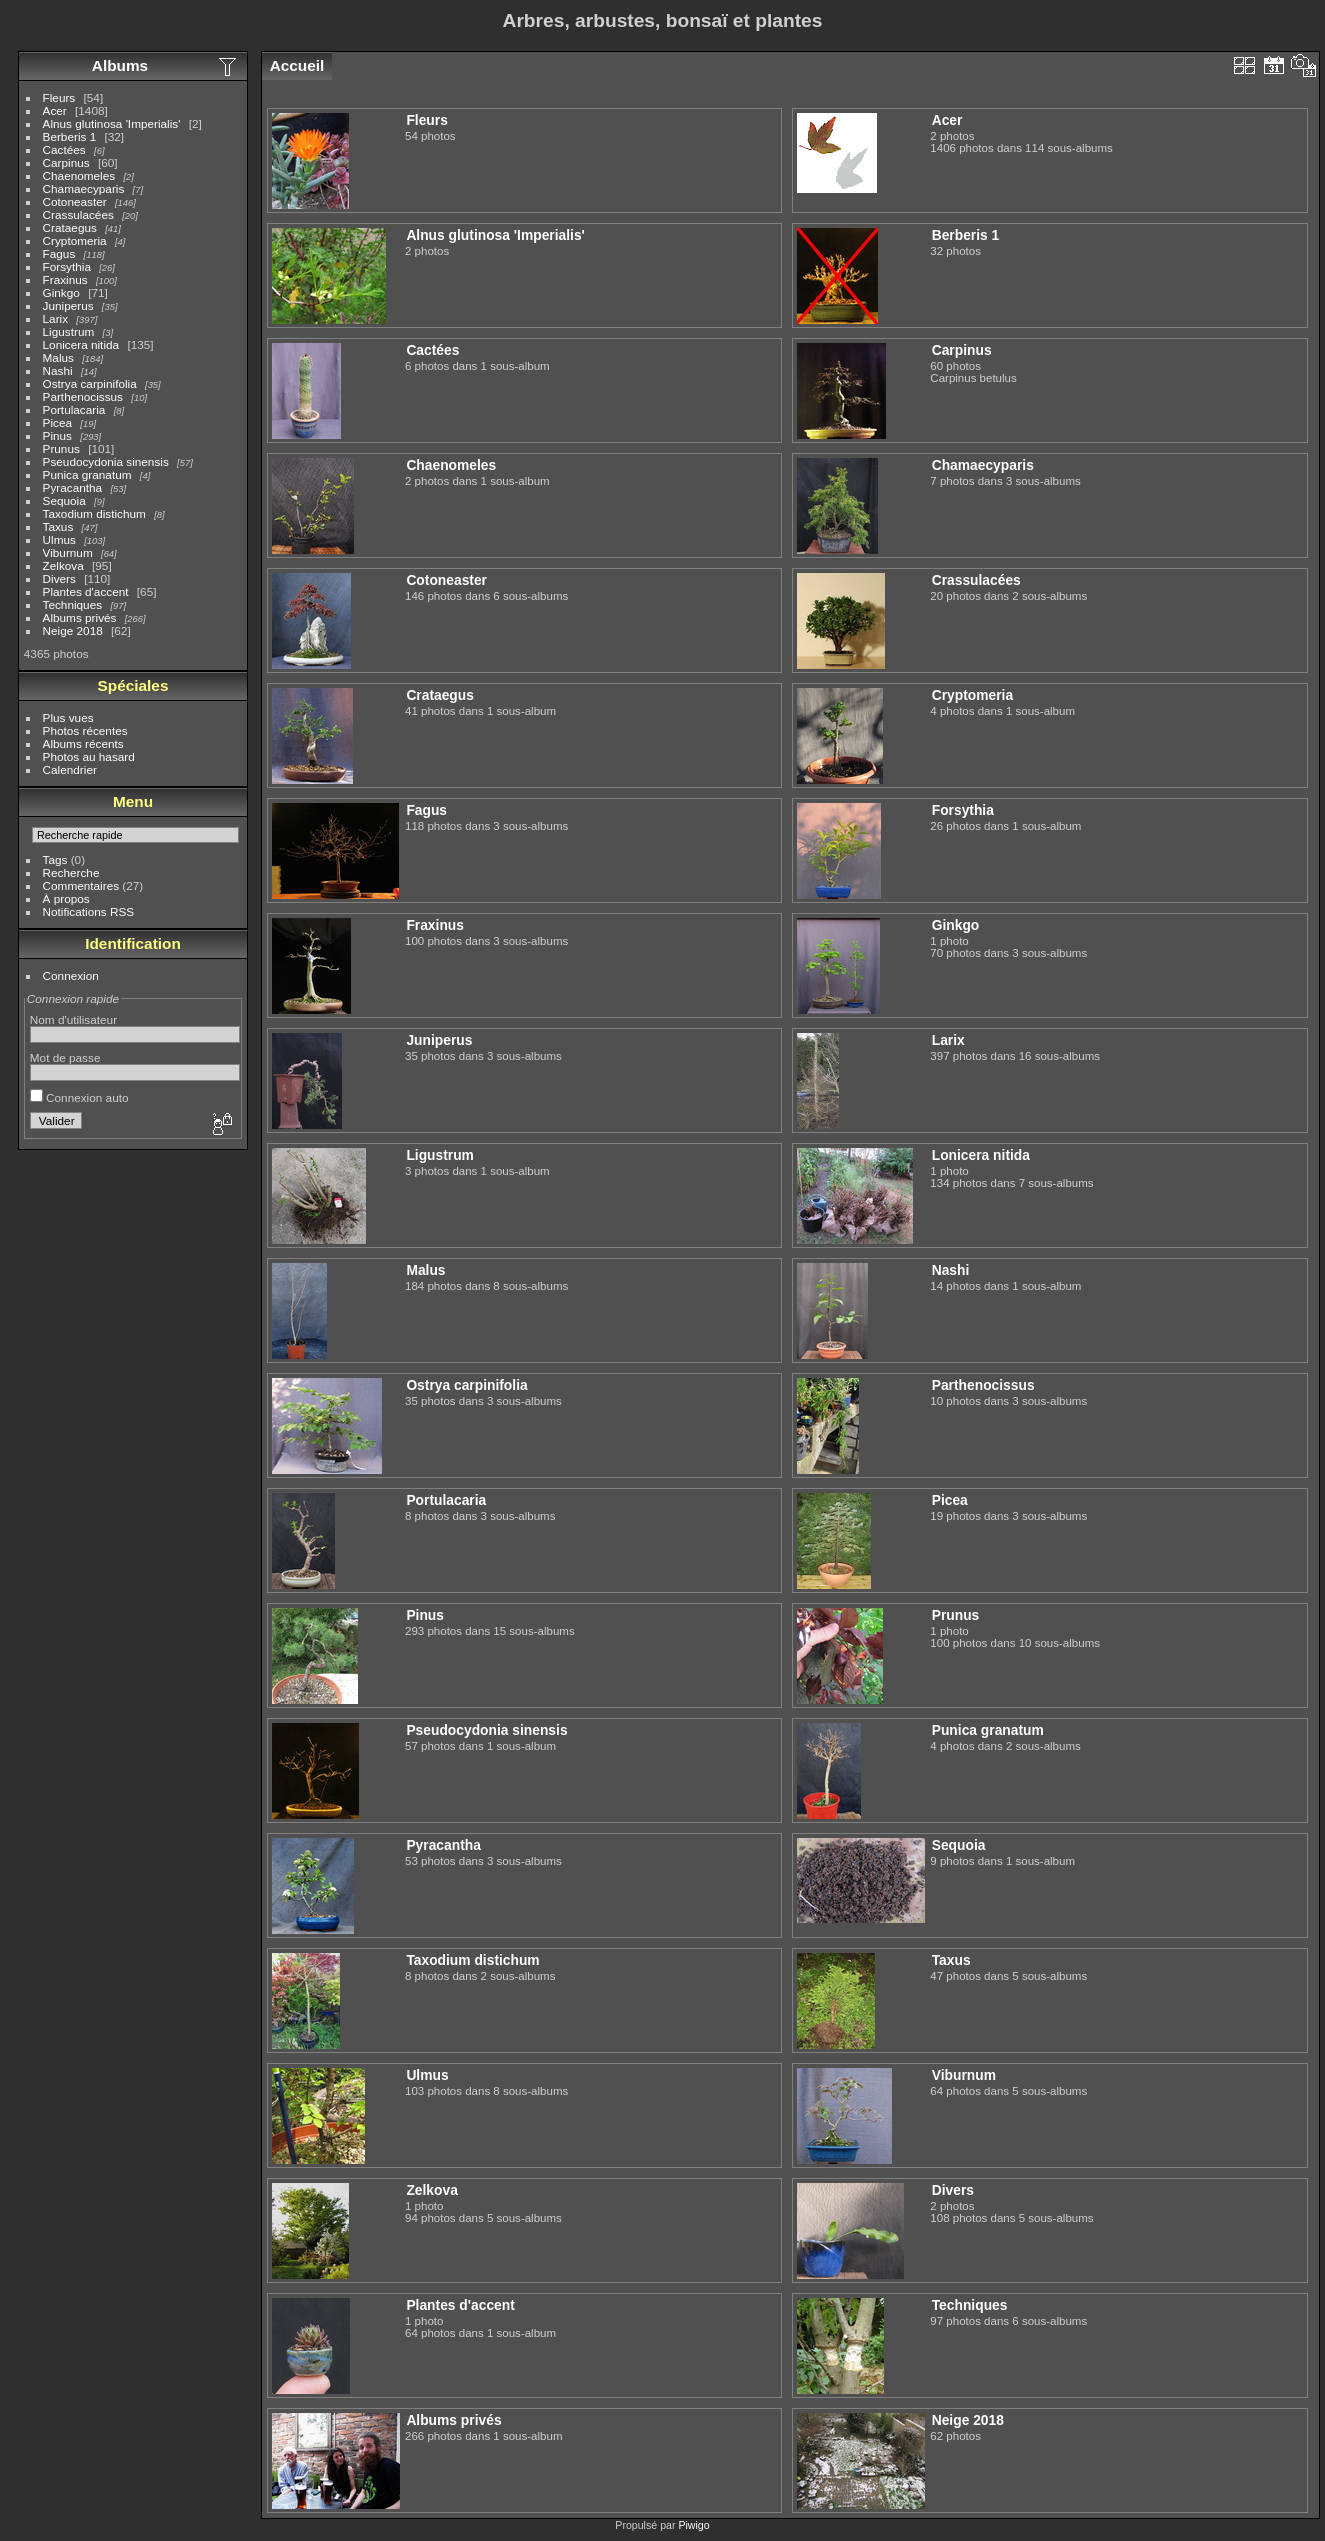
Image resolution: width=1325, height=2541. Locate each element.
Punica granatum (87, 474)
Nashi (58, 370)
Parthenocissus (83, 396)
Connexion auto (79, 1097)
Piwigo (693, 2525)
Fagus (59, 253)
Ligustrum (69, 331)
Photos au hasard (89, 756)
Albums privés (80, 617)
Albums (120, 65)
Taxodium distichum (94, 513)
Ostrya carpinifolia (90, 383)
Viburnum (68, 552)
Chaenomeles (79, 175)
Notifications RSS (89, 911)
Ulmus (59, 539)
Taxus (58, 526)
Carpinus (66, 162)
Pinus (57, 435)
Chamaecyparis (84, 188)
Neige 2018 (73, 630)
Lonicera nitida (81, 344)
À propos (66, 898)
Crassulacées (78, 214)
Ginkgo (61, 292)
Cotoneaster (75, 201)
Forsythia (67, 266)
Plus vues (68, 717)
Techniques (73, 604)
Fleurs (59, 97)
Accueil (297, 65)
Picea (57, 422)
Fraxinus (65, 279)
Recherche (71, 872)
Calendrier (70, 769)
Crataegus (70, 227)
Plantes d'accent (86, 591)
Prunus (61, 448)
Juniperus (68, 305)
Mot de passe (65, 1057)
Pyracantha (73, 487)
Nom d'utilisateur (73, 1019)
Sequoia (64, 500)
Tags (55, 859)
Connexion (71, 975)
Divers (59, 578)
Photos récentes (85, 730)
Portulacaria (74, 409)
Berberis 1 (70, 136)
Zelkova (63, 565)
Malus (58, 357)
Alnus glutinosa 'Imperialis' (112, 123)
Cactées (64, 149)
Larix (56, 318)
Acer (55, 110)
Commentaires (81, 885)
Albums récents (83, 743)
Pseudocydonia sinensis (106, 461)
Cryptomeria (75, 240)
